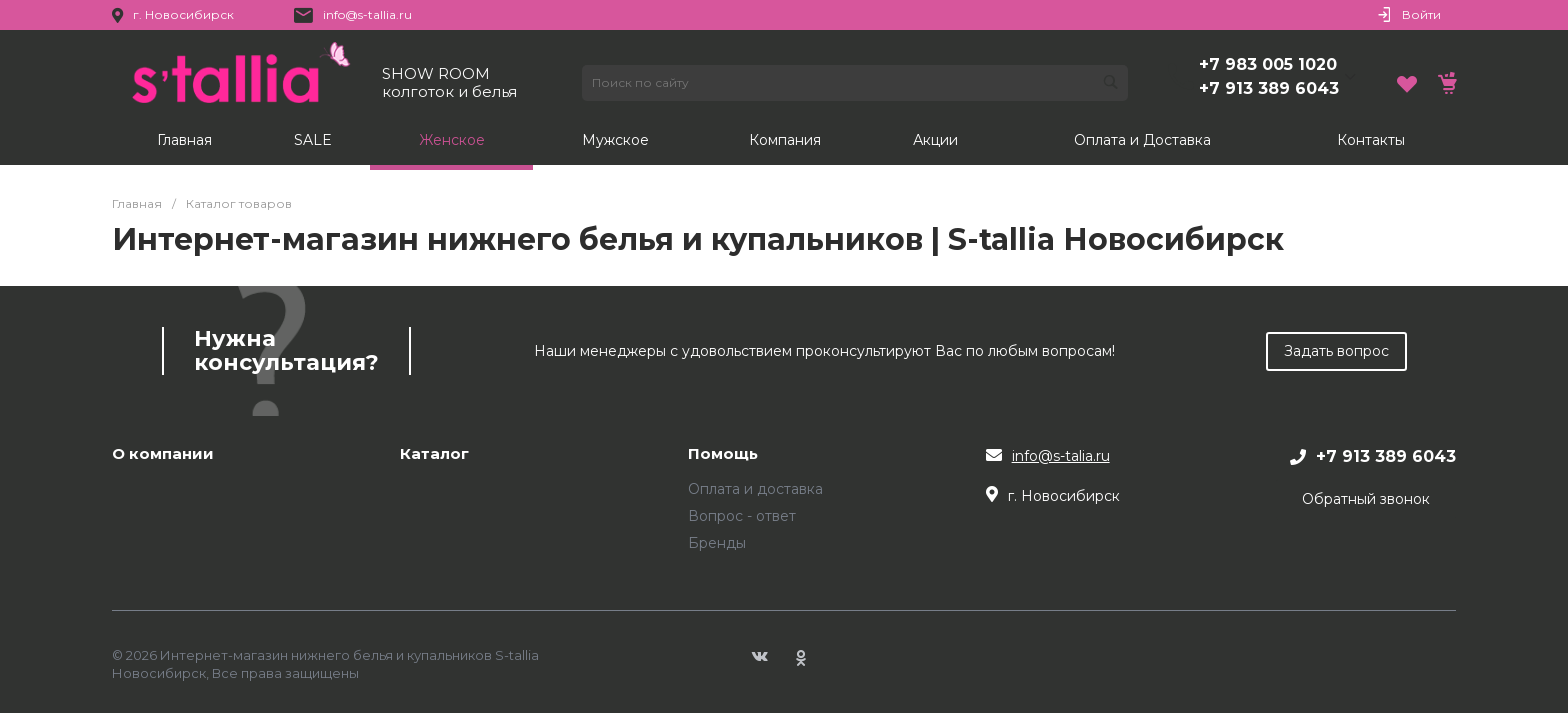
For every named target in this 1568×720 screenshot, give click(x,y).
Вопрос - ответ (742, 516)
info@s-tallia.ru (367, 14)
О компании (163, 454)
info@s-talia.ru (1061, 456)
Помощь (723, 454)
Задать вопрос (1336, 351)
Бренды (717, 543)
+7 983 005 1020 (1268, 64)
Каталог (434, 454)
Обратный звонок (1366, 499)
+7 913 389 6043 (1269, 88)
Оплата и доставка (755, 489)
